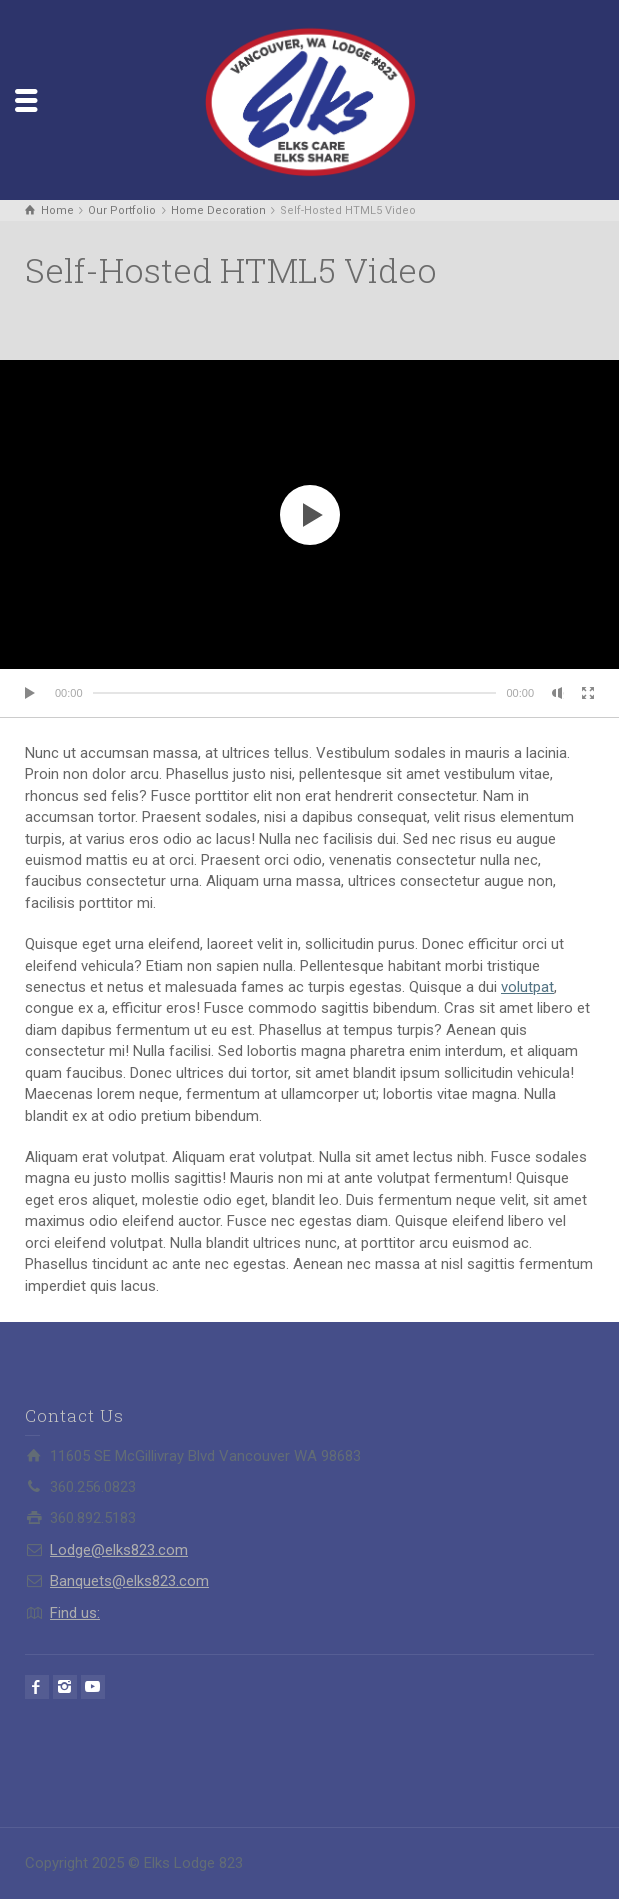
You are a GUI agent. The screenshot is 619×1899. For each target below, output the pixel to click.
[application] (309, 515)
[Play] (31, 693)
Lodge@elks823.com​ (119, 1550)
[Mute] (558, 693)
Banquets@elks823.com (129, 1581)
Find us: (75, 1613)
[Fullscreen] (588, 693)
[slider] (295, 693)
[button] (310, 515)
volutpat (527, 987)
